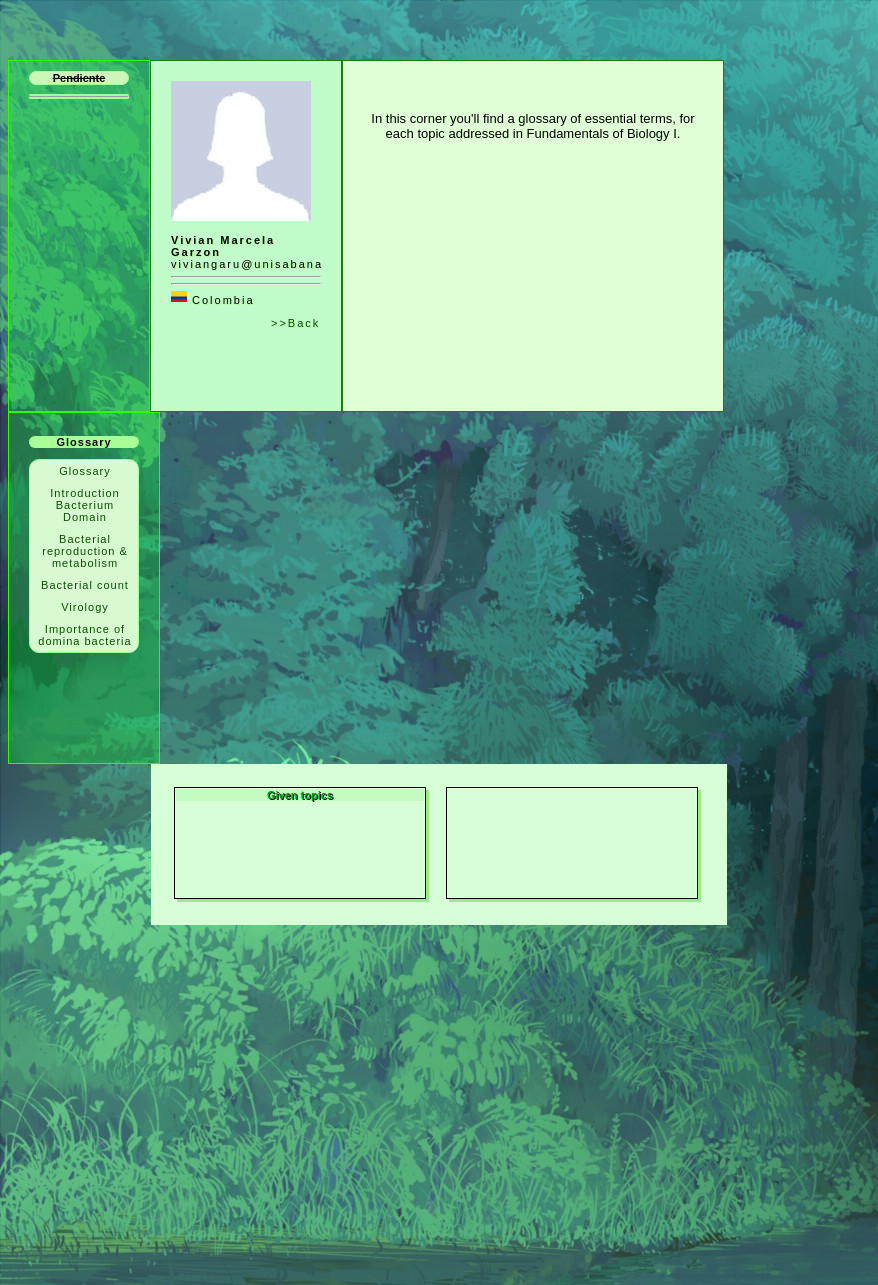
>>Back (295, 323)
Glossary (84, 471)
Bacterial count (85, 585)
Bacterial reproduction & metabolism (85, 551)
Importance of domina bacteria (84, 635)
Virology (85, 607)
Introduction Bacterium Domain (84, 505)
